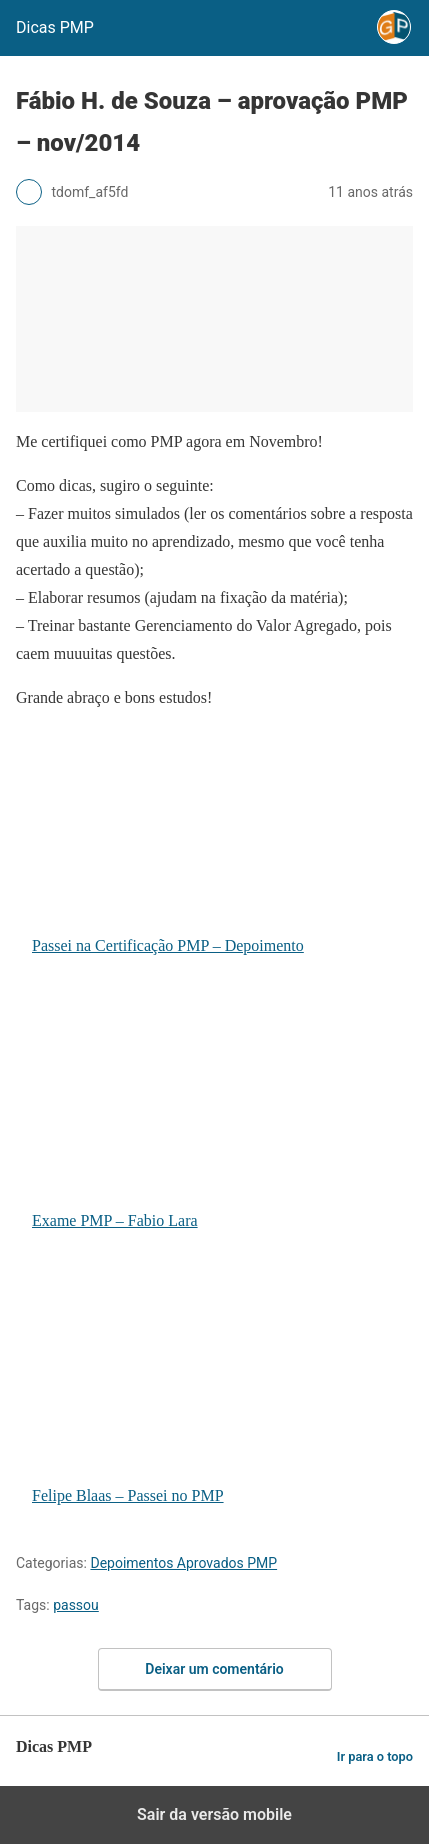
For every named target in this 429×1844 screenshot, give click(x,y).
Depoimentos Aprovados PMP (183, 1563)
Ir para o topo (375, 1756)
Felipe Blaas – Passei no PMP (215, 1391)
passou (76, 1605)
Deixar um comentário (214, 1669)
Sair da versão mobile (214, 1814)
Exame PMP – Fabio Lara (215, 1116)
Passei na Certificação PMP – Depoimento (215, 841)
